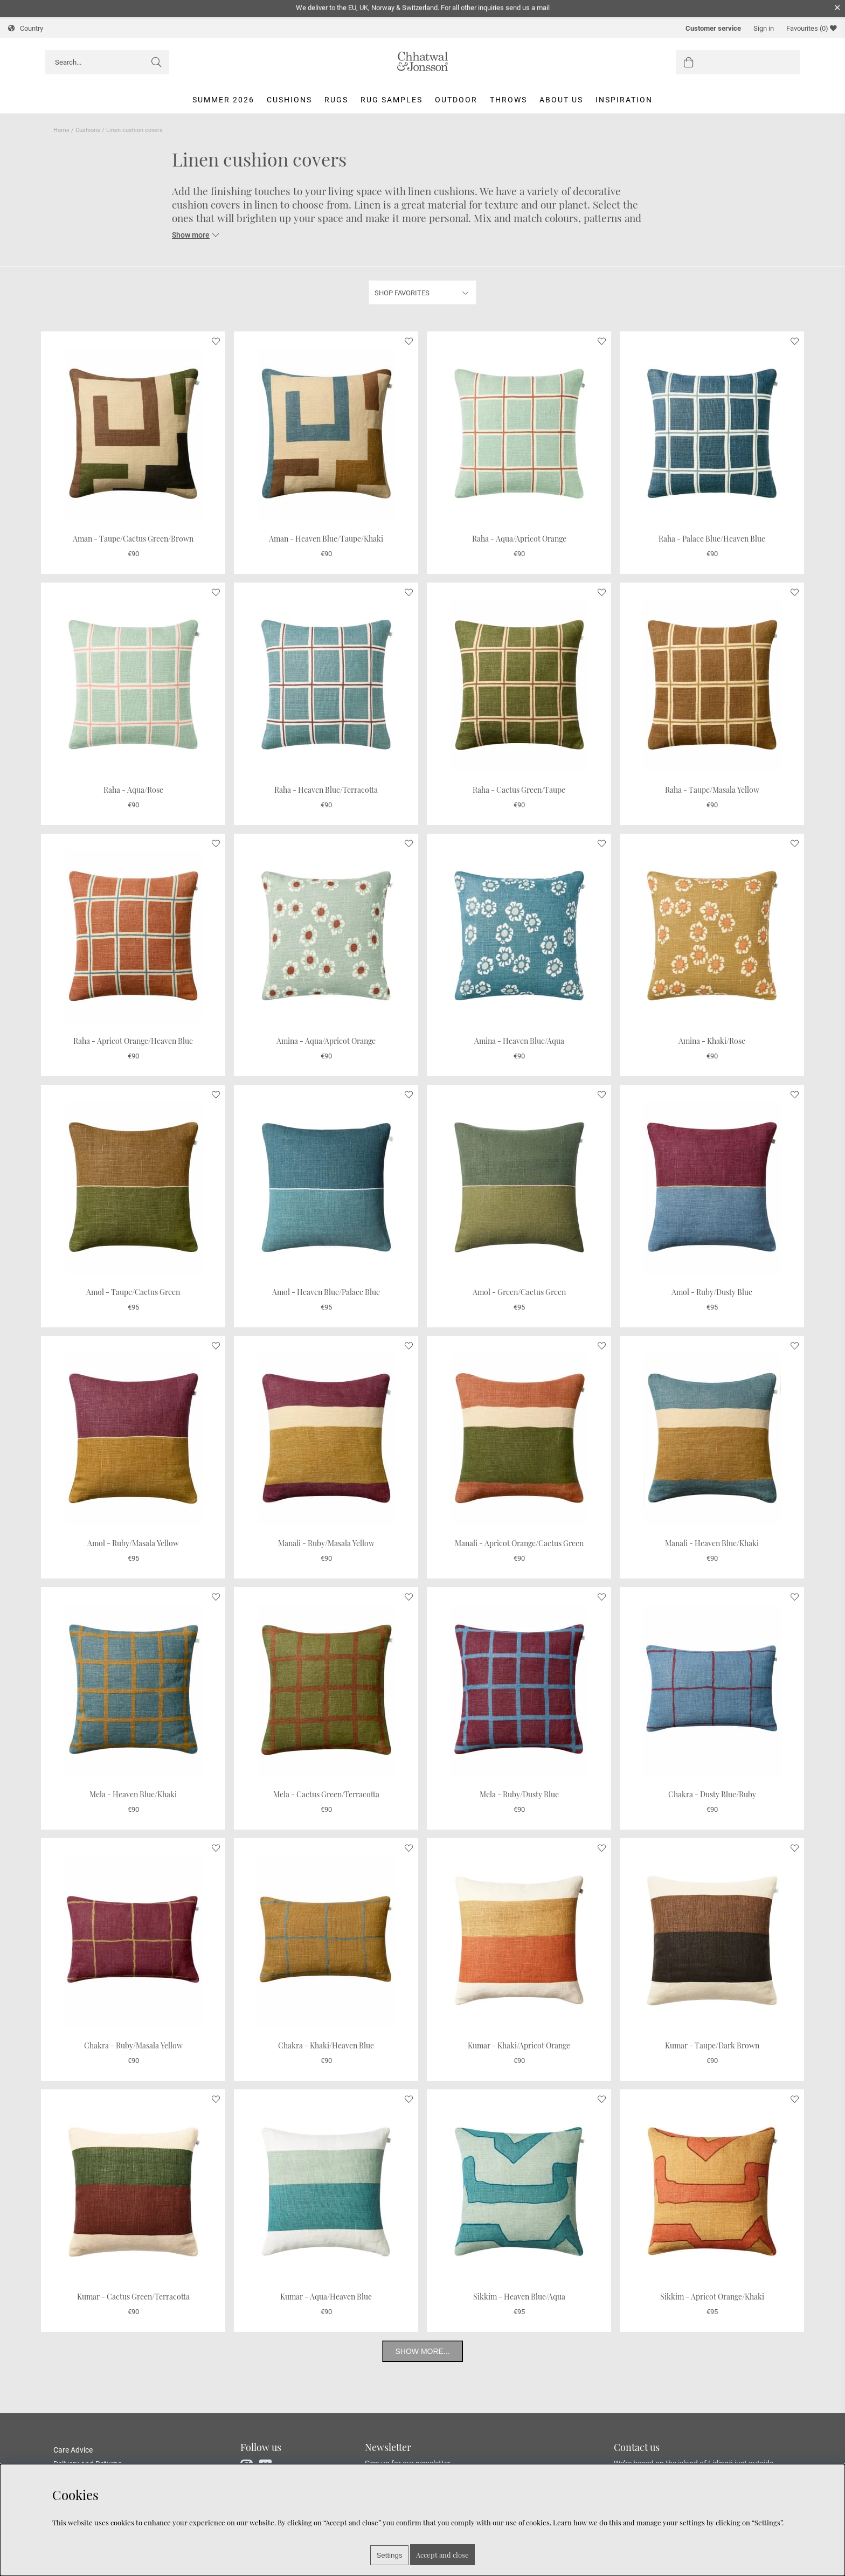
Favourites (811, 28)
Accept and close (442, 2554)
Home (61, 130)
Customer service (713, 28)
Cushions (289, 99)
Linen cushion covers (134, 130)
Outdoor (456, 99)
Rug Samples (391, 99)
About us (561, 99)
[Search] (107, 62)
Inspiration (624, 99)
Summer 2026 (223, 99)
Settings (389, 2555)
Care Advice (73, 2450)
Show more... (422, 2351)
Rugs (336, 99)
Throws (508, 99)
